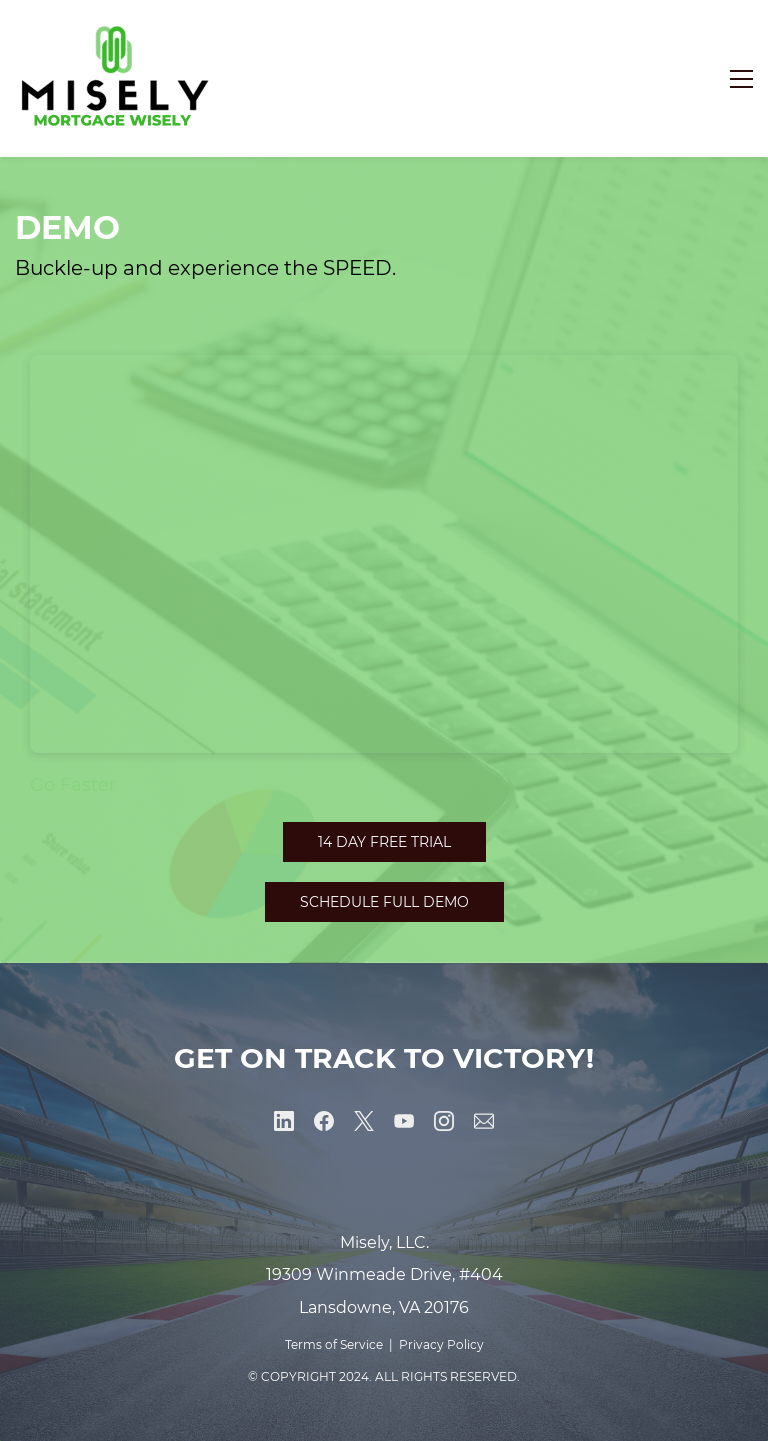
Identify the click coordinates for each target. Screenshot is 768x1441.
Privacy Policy (441, 1344)
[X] (364, 1121)
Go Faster (73, 785)
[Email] (484, 1121)
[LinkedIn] (284, 1121)
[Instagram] (444, 1121)
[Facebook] (324, 1121)
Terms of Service (334, 1344)
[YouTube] (404, 1121)
